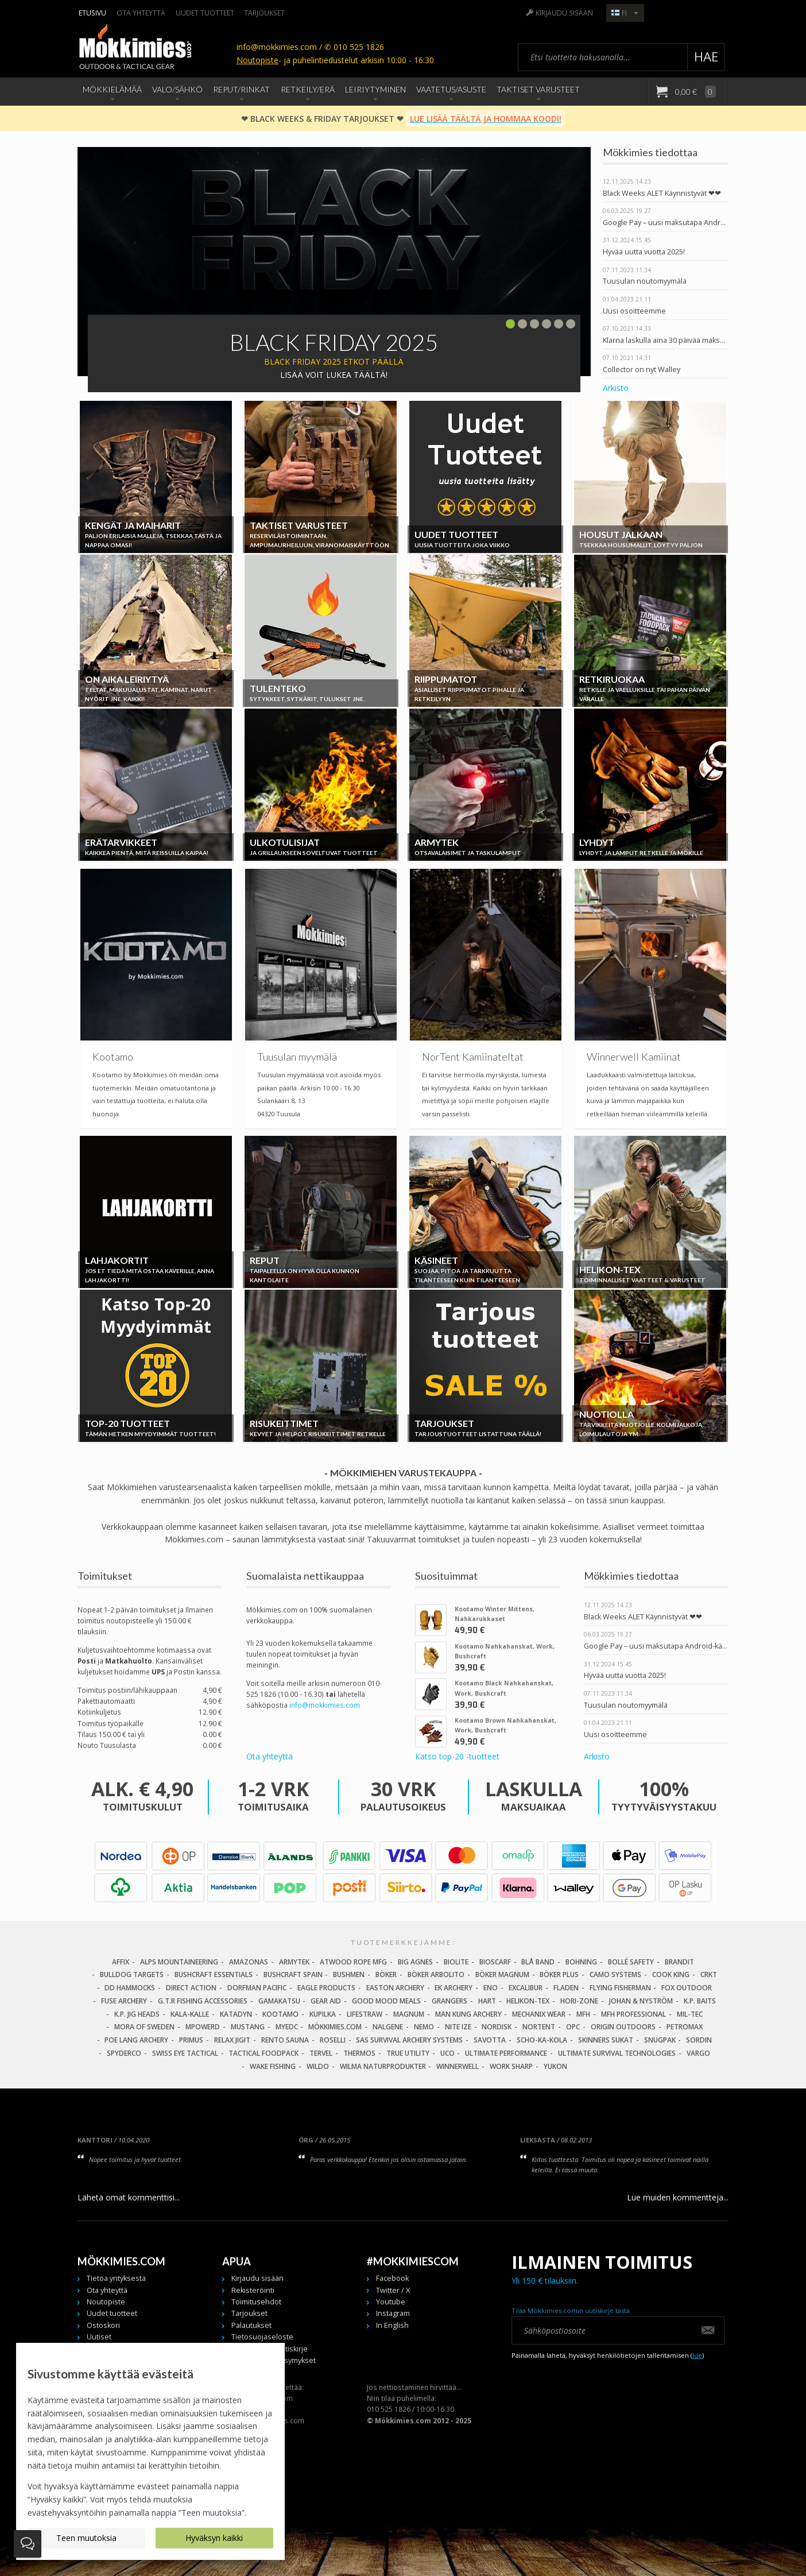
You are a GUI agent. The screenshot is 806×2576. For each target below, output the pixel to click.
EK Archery (453, 1988)
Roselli (333, 2040)
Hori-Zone (579, 2001)
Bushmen (349, 1974)
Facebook (392, 2278)
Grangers (449, 2001)
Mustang (248, 2027)
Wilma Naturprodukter (383, 2066)
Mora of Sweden (144, 2027)
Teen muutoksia (86, 2537)
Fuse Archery (124, 2001)
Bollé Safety (631, 1962)
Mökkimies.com (335, 2027)
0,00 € (694, 92)
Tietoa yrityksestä (116, 2278)
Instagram (393, 2313)
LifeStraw (364, 2014)
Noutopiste (257, 60)
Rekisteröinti (252, 2290)
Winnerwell (457, 2066)
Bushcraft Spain (293, 1974)
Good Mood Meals (386, 2001)
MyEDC (287, 2027)
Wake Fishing (273, 2066)
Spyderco (124, 2053)
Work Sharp (511, 2066)
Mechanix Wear (538, 2014)
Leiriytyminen (375, 89)
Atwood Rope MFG (353, 1962)
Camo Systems (615, 1974)
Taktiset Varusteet (538, 89)
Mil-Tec (690, 2014)
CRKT (708, 1974)
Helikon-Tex (527, 2001)
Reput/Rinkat (241, 89)
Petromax (684, 2027)
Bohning (581, 1962)
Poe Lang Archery (136, 2040)
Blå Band (538, 1962)
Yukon (555, 2066)
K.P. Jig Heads (137, 2014)
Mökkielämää (112, 89)
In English (392, 2325)
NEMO (424, 2027)
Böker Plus (559, 1974)
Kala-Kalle (189, 2014)
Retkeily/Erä (308, 89)
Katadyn (236, 2014)
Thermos (359, 2053)
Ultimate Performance (506, 2053)
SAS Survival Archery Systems (409, 2040)
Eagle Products (326, 1988)
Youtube (390, 2302)
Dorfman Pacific (256, 1988)
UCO (447, 2053)
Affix (120, 1962)
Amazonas (248, 1962)
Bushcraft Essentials (214, 1974)
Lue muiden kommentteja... (677, 2197)
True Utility (407, 2053)
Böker (386, 1974)
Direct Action (191, 1988)
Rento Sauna (285, 2040)
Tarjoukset (264, 12)
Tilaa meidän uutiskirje (269, 2349)
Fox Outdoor (686, 1988)
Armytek (294, 1962)
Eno (490, 1988)
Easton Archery (395, 1988)
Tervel (320, 2053)
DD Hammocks (129, 1988)
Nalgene (388, 2027)
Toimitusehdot (256, 2302)
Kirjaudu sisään (564, 12)
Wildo (318, 2066)
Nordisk (497, 2027)
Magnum (408, 2014)
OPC (573, 2027)
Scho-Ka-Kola (542, 2040)
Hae (706, 56)
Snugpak (660, 2040)
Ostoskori (103, 2325)
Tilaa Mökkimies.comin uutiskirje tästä (571, 2310)
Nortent (538, 2027)
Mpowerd (202, 2027)
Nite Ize (458, 2027)
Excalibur (525, 1988)
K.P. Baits (700, 2001)
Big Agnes (415, 1962)
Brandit (679, 1962)
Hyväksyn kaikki (214, 2537)
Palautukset (251, 2325)
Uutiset (99, 2337)
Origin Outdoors (623, 2027)
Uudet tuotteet (205, 12)
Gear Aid (326, 2001)
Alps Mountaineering (179, 1962)
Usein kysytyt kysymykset (273, 2360)
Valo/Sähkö (177, 89)
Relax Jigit (232, 2040)
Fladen (566, 1988)
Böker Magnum (502, 1974)
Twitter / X (393, 2290)
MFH (583, 2014)
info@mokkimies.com (324, 1704)
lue (697, 2355)
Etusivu (92, 12)
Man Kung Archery (468, 2014)
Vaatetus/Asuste (451, 89)
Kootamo (280, 2014)
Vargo (698, 2053)
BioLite (456, 1962)
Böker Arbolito (436, 1974)
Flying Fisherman (620, 1988)
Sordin (699, 2040)
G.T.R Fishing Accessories (202, 2001)
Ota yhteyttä (141, 12)
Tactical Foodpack (263, 2053)
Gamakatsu (279, 2001)
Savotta (490, 2040)
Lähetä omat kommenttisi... (129, 2197)
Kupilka (322, 2014)
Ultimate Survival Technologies (617, 2053)
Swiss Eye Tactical (185, 2053)
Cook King (670, 1974)
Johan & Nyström (641, 2001)
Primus (191, 2040)
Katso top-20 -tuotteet (457, 1756)
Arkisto (616, 387)
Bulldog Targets (132, 1974)
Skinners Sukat (605, 2040)
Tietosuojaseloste (262, 2337)
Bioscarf (495, 1962)
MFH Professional (633, 2014)
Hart (487, 2001)
